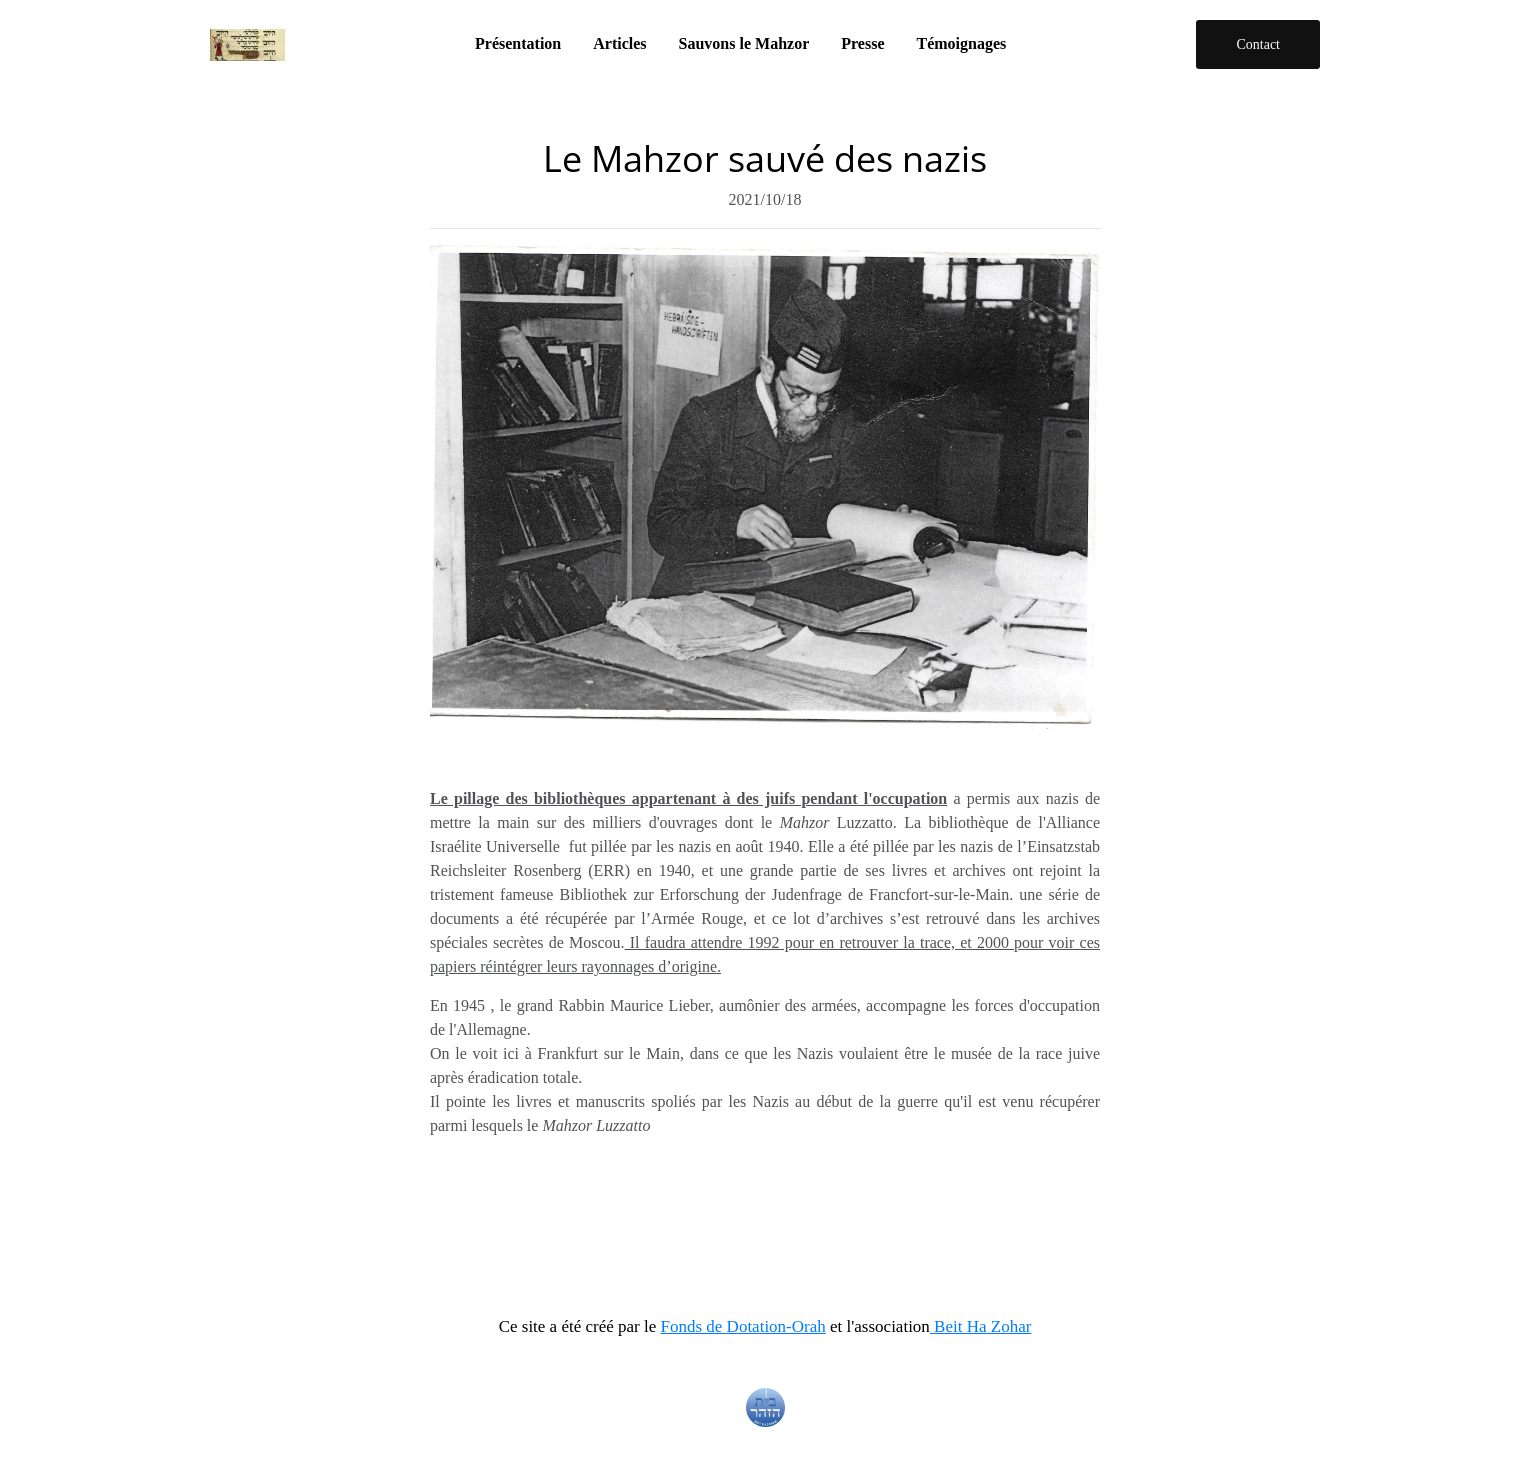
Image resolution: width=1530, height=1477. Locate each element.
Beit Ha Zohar (981, 1326)
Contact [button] (1258, 44)
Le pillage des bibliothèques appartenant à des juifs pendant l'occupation (688, 798)
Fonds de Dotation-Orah (743, 1326)
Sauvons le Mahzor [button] (744, 43)
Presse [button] (862, 43)
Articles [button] (619, 43)
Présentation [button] (518, 43)
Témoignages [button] (961, 43)
